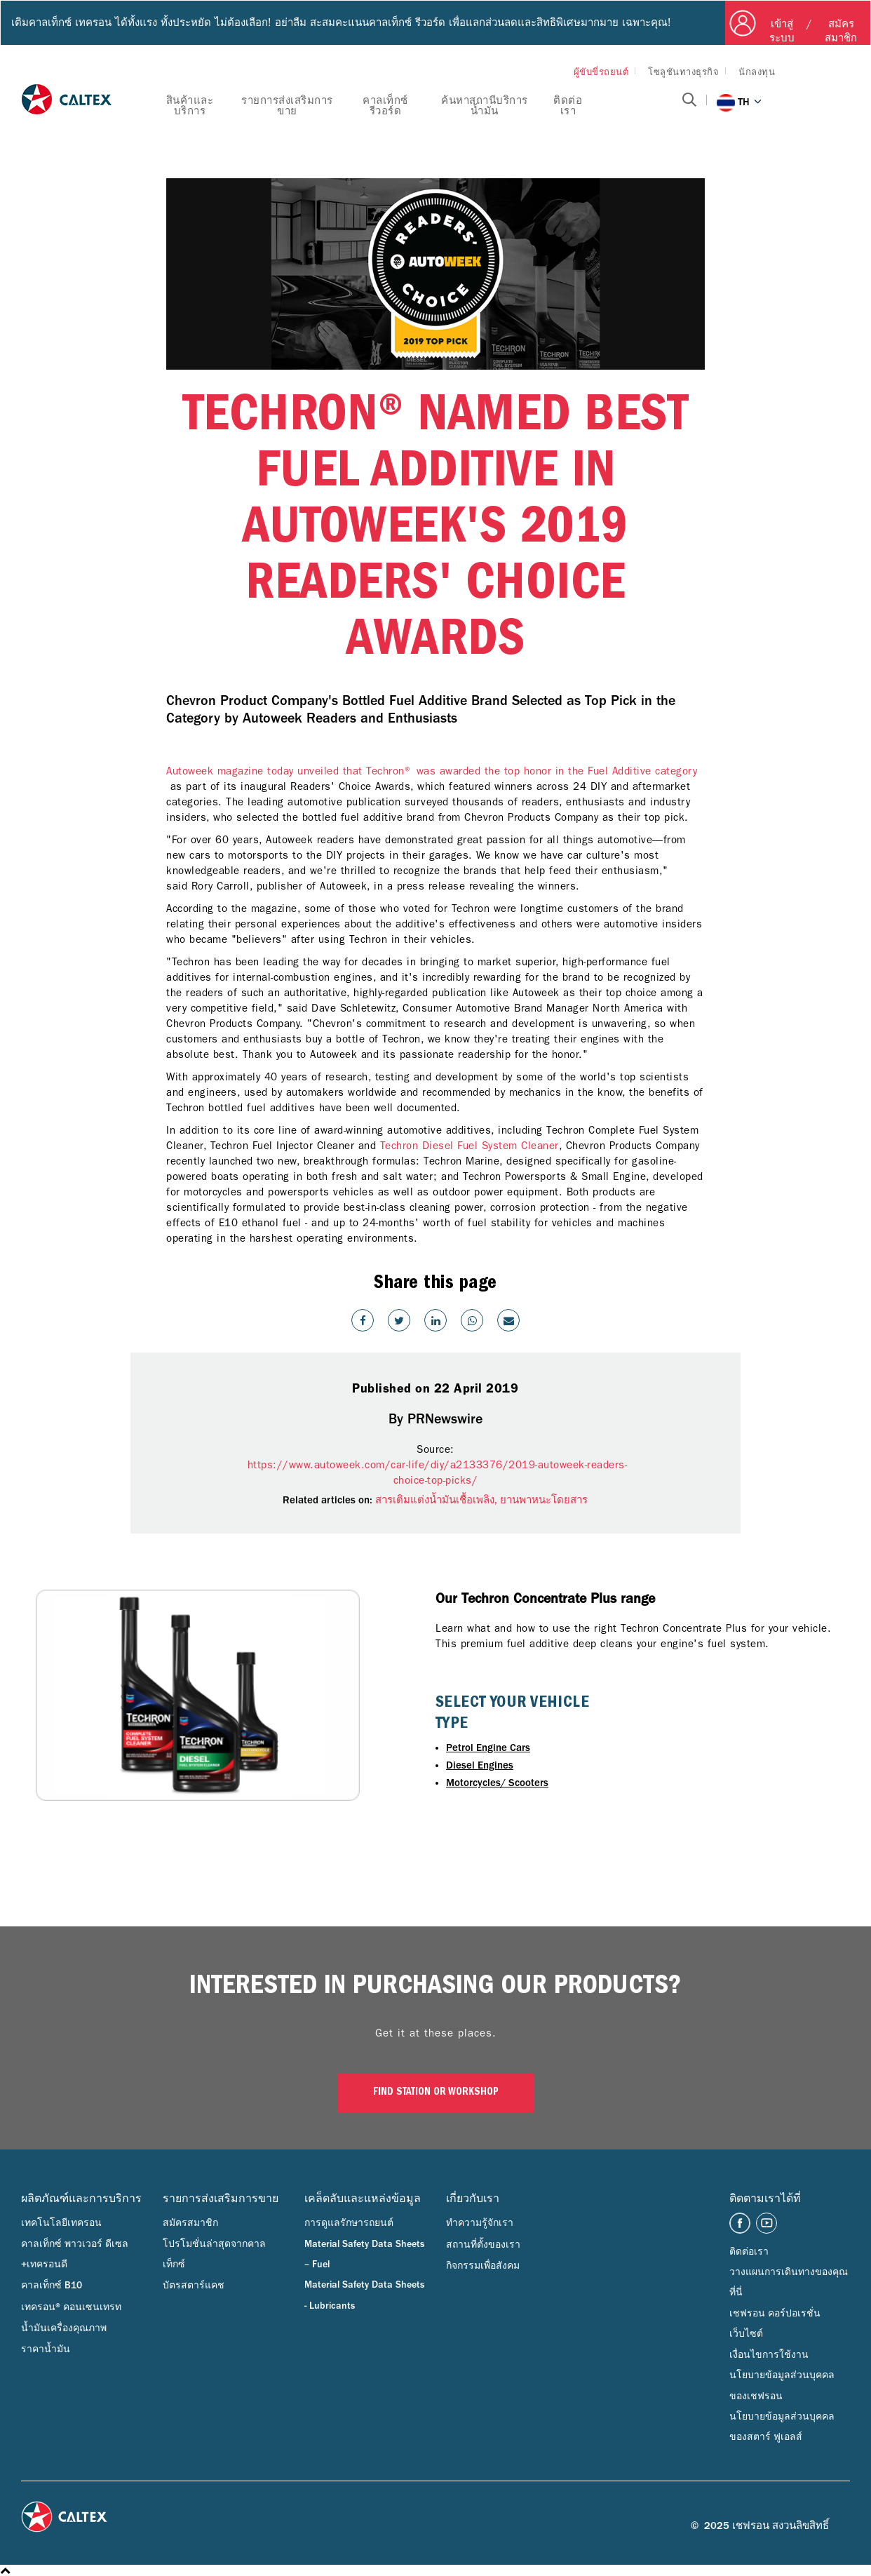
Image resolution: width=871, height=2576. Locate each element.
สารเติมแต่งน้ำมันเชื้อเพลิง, (437, 1500)
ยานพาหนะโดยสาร (544, 1500)
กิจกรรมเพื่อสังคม (483, 2266)
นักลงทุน (756, 71)
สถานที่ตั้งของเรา (483, 2244)
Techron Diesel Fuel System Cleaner (469, 1145)
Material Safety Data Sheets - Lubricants (364, 2295)
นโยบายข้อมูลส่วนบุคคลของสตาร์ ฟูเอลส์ (782, 2427)
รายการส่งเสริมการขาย (287, 105)
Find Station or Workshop (436, 2093)
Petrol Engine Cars (488, 1748)
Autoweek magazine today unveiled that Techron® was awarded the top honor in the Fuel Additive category (431, 771)
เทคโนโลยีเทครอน (61, 2223)
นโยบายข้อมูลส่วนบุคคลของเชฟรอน (782, 2385)
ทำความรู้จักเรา (479, 2223)
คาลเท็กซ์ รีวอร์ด (385, 105)
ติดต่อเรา (567, 105)
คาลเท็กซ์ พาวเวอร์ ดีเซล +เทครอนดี (74, 2254)
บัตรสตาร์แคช (193, 2285)
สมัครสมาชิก (190, 2223)
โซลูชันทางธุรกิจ (683, 71)
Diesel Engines (479, 1765)
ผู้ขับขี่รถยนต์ (601, 71)
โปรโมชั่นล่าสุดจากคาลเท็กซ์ (214, 2254)
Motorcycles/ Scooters (497, 1783)
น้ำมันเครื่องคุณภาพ (64, 2328)
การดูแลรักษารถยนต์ (348, 2223)
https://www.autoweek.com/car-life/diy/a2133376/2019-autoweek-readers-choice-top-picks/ (435, 1472)
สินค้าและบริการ (190, 105)
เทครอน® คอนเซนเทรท (71, 2307)
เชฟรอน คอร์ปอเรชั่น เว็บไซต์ (775, 2324)
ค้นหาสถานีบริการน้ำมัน (484, 105)
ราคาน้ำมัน (45, 2349)
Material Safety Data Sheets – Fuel (364, 2254)
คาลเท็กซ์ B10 (51, 2285)
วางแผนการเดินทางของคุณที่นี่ (788, 2282)
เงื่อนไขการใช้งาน (769, 2355)
